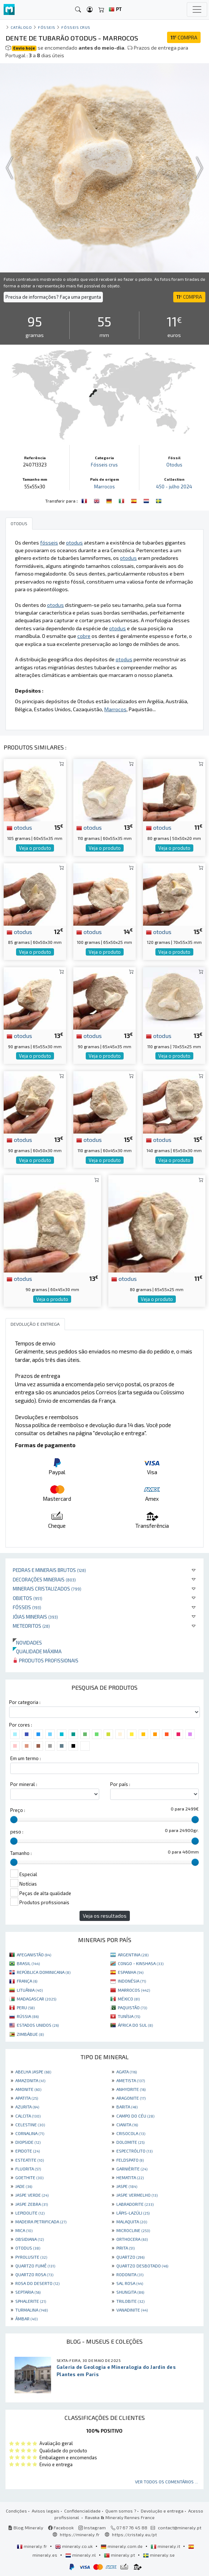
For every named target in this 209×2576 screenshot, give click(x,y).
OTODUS (27, 2247)
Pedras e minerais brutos (49, 1570)
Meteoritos (31, 1626)
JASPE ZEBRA (31, 2204)
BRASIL (28, 1963)
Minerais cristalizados (47, 1588)
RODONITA (129, 2274)
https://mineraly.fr (80, 2534)
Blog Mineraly (25, 2527)
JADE (23, 2186)
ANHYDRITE (131, 2089)
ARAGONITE (131, 2097)
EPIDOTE (27, 2150)
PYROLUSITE (31, 2256)
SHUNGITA (130, 2291)
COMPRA (183, 37)
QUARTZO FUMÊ (35, 2265)
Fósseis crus (75, 27)
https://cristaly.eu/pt (134, 2534)
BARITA (127, 2106)
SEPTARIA (27, 2291)
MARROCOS (134, 1989)
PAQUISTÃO (132, 2007)
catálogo (21, 27)
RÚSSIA (28, 2016)
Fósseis (27, 1607)
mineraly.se (159, 2554)
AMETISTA (130, 2080)
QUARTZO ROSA (34, 2274)
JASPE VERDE (32, 2194)
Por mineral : (23, 1784)
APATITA (26, 2097)
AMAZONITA (30, 2080)
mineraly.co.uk (74, 2546)
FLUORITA (28, 2168)
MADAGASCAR (36, 1998)
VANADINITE (132, 2309)
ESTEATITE (29, 2159)
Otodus (174, 465)
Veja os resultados (105, 1916)
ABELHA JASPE (33, 2071)
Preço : (17, 1810)
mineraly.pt (120, 2554)
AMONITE (28, 2089)
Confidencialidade (82, 2510)
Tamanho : (21, 1853)
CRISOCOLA (130, 2133)
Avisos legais (45, 2510)
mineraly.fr (32, 2546)
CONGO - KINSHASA (140, 1963)
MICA (23, 2230)
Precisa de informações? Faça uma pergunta (53, 297)
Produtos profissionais (45, 1660)
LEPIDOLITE (29, 2212)
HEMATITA (130, 2177)
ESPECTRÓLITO (134, 2150)
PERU (26, 2007)
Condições (16, 2510)
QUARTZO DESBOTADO (142, 2265)
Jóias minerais (35, 1617)
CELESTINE (30, 2124)
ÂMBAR (26, 2318)
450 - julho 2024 (174, 486)
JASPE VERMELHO (137, 2194)
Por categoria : (24, 1702)
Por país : (120, 1784)
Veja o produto (35, 848)
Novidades (27, 1642)
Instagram (92, 2527)
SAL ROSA (129, 2283)
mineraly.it (166, 2546)
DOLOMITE (130, 2142)
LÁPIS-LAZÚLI (133, 2212)
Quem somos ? (120, 2510)
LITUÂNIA (30, 1989)
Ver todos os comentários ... (166, 2481)
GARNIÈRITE (131, 2168)
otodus (19, 827)
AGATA (126, 2071)
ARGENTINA (133, 1954)
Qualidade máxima (37, 1651)
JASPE (126, 2186)
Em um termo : (25, 1758)
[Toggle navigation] (197, 9)
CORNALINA (29, 2133)
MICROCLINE (133, 2230)
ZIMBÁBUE (30, 2034)
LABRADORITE (135, 2204)
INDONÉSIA (132, 1980)
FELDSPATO (130, 2159)
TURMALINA (31, 2309)
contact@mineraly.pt (179, 2527)
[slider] (14, 1819)
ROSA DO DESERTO (37, 2283)
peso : (16, 1832)
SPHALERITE (30, 2301)
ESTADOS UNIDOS (38, 2024)
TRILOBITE (130, 2301)
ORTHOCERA (132, 2239)
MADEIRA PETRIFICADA (40, 2221)
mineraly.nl (81, 2554)
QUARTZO (130, 2256)
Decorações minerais (44, 1579)
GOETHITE (29, 2177)
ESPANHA (130, 1972)
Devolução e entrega (162, 2510)
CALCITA (27, 2115)
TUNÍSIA (129, 2016)
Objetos (27, 1598)
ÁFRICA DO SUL (135, 2024)
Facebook (61, 2527)
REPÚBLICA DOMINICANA (43, 1972)
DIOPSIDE (27, 2142)
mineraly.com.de (122, 2546)
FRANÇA (27, 1980)
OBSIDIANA (29, 2239)
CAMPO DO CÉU (135, 2115)
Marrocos (104, 486)
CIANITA (127, 2124)
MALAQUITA (131, 2221)
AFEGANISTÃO (34, 1954)
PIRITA (125, 2247)
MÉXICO (129, 1998)
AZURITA (27, 2106)
